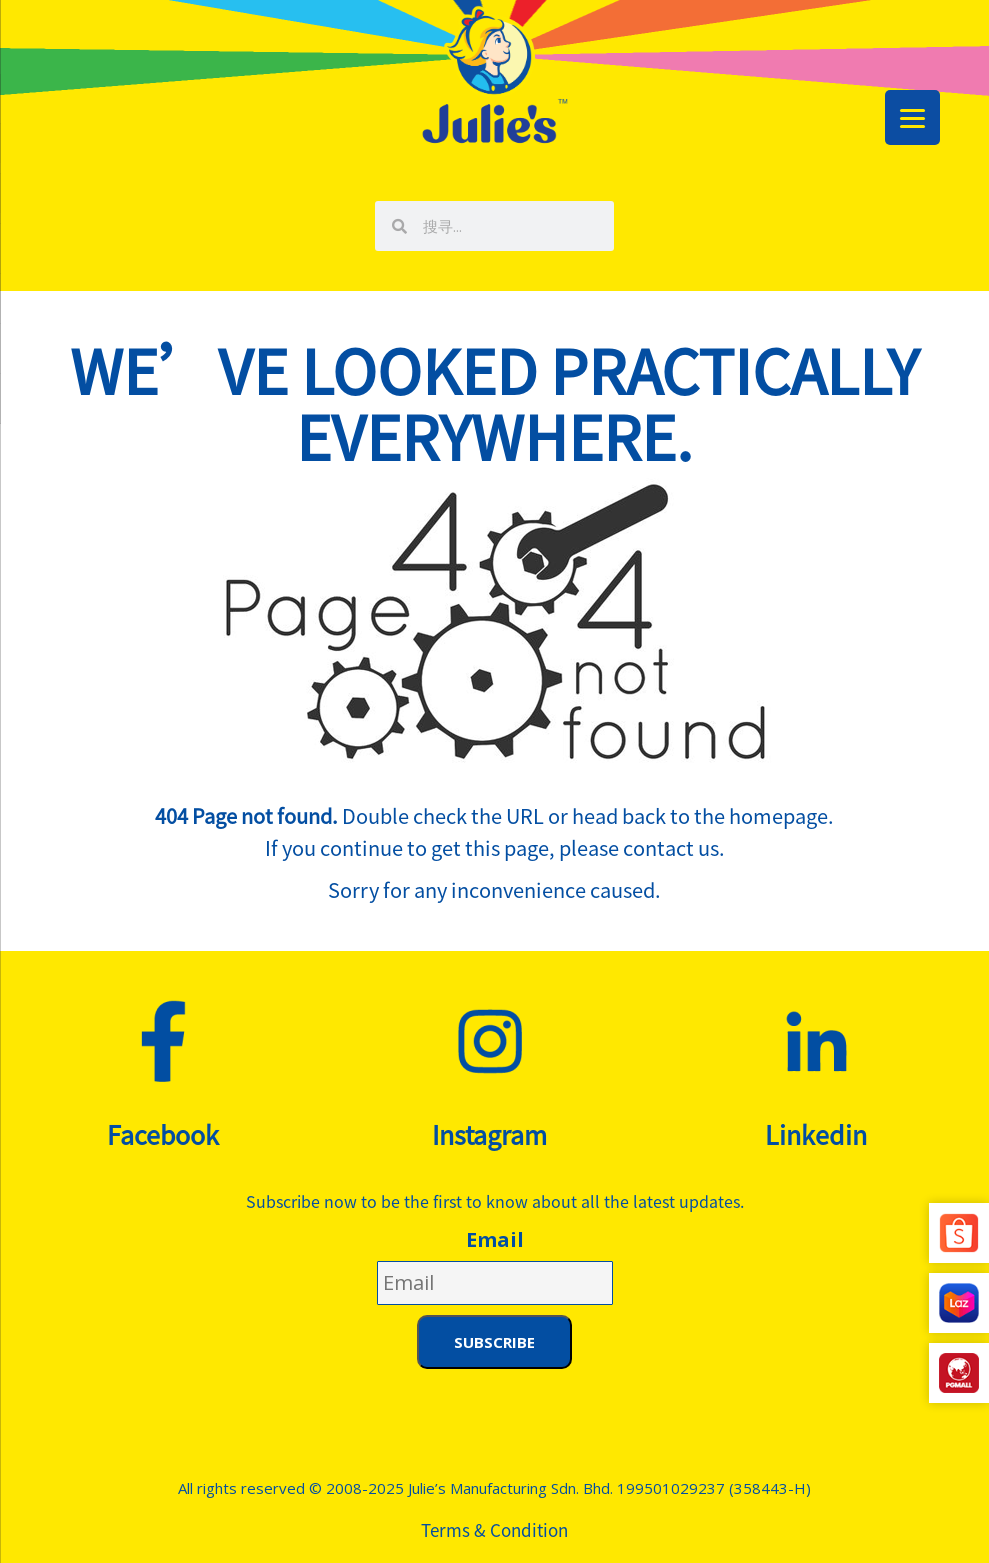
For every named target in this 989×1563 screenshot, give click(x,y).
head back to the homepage (700, 815)
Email (495, 1239)
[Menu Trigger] (912, 117)
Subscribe (494, 1342)
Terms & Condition (494, 1529)
